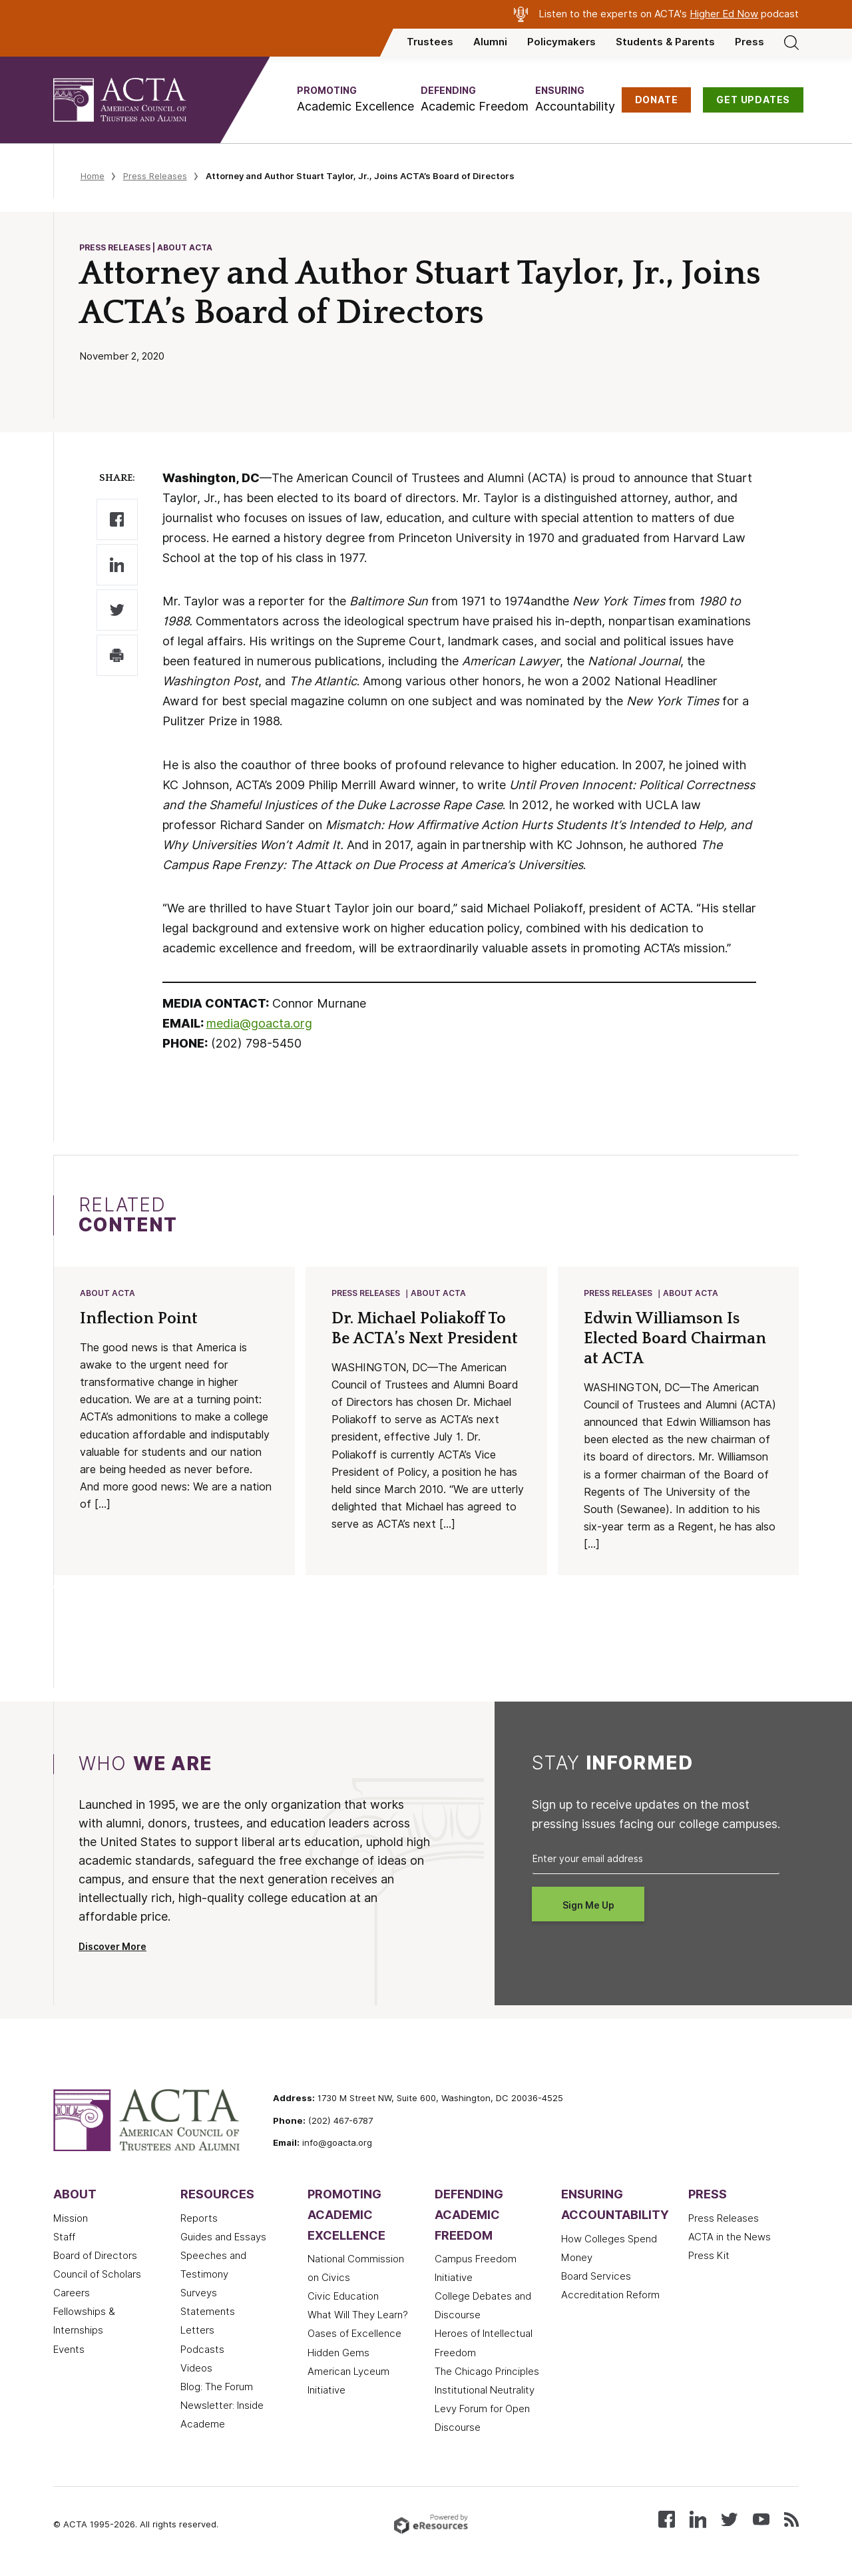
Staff (64, 2238)
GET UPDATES (753, 100)
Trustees (430, 42)
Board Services (596, 2278)
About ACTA (108, 1294)
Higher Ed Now (724, 14)
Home (93, 175)
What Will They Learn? (358, 2316)
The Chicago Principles (487, 2373)
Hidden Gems (338, 2354)
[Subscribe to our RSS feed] (791, 2520)
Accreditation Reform (610, 2296)
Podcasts (202, 2351)
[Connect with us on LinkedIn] (698, 2520)
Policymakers (561, 42)
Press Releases (155, 175)
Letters (197, 2332)
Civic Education (343, 2298)
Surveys (198, 2294)
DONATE (656, 100)
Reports (199, 2220)
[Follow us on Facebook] (666, 2520)
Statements (207, 2313)
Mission (70, 2220)
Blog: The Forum (216, 2388)
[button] (355, 99)
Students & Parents (665, 42)
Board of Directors (95, 2257)
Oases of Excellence (354, 2335)
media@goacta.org (259, 1023)
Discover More (112, 1948)
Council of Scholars (97, 2276)
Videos (196, 2370)
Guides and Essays (223, 2238)
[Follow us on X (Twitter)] (729, 2520)
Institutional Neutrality (484, 2392)
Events (69, 2351)
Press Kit (709, 2257)
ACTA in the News (729, 2238)
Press (749, 42)
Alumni (490, 42)
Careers (71, 2294)
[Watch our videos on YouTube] (761, 2520)
